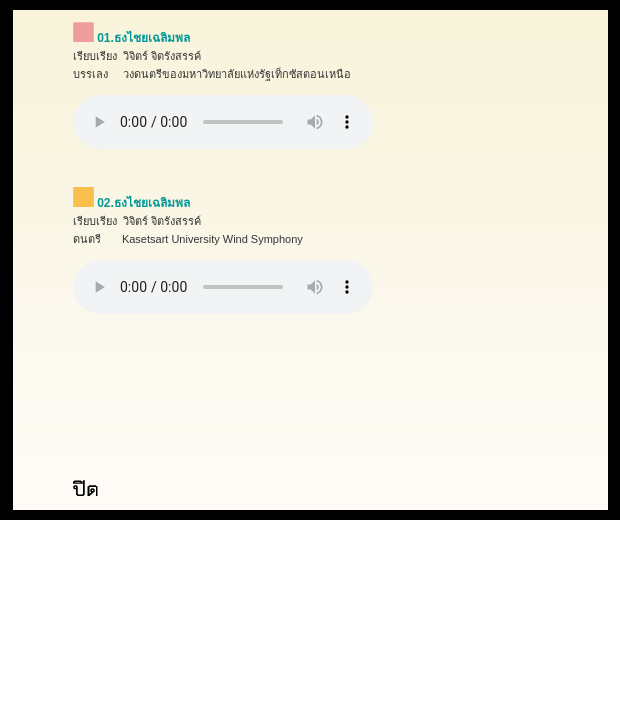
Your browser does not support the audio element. (223, 122)
